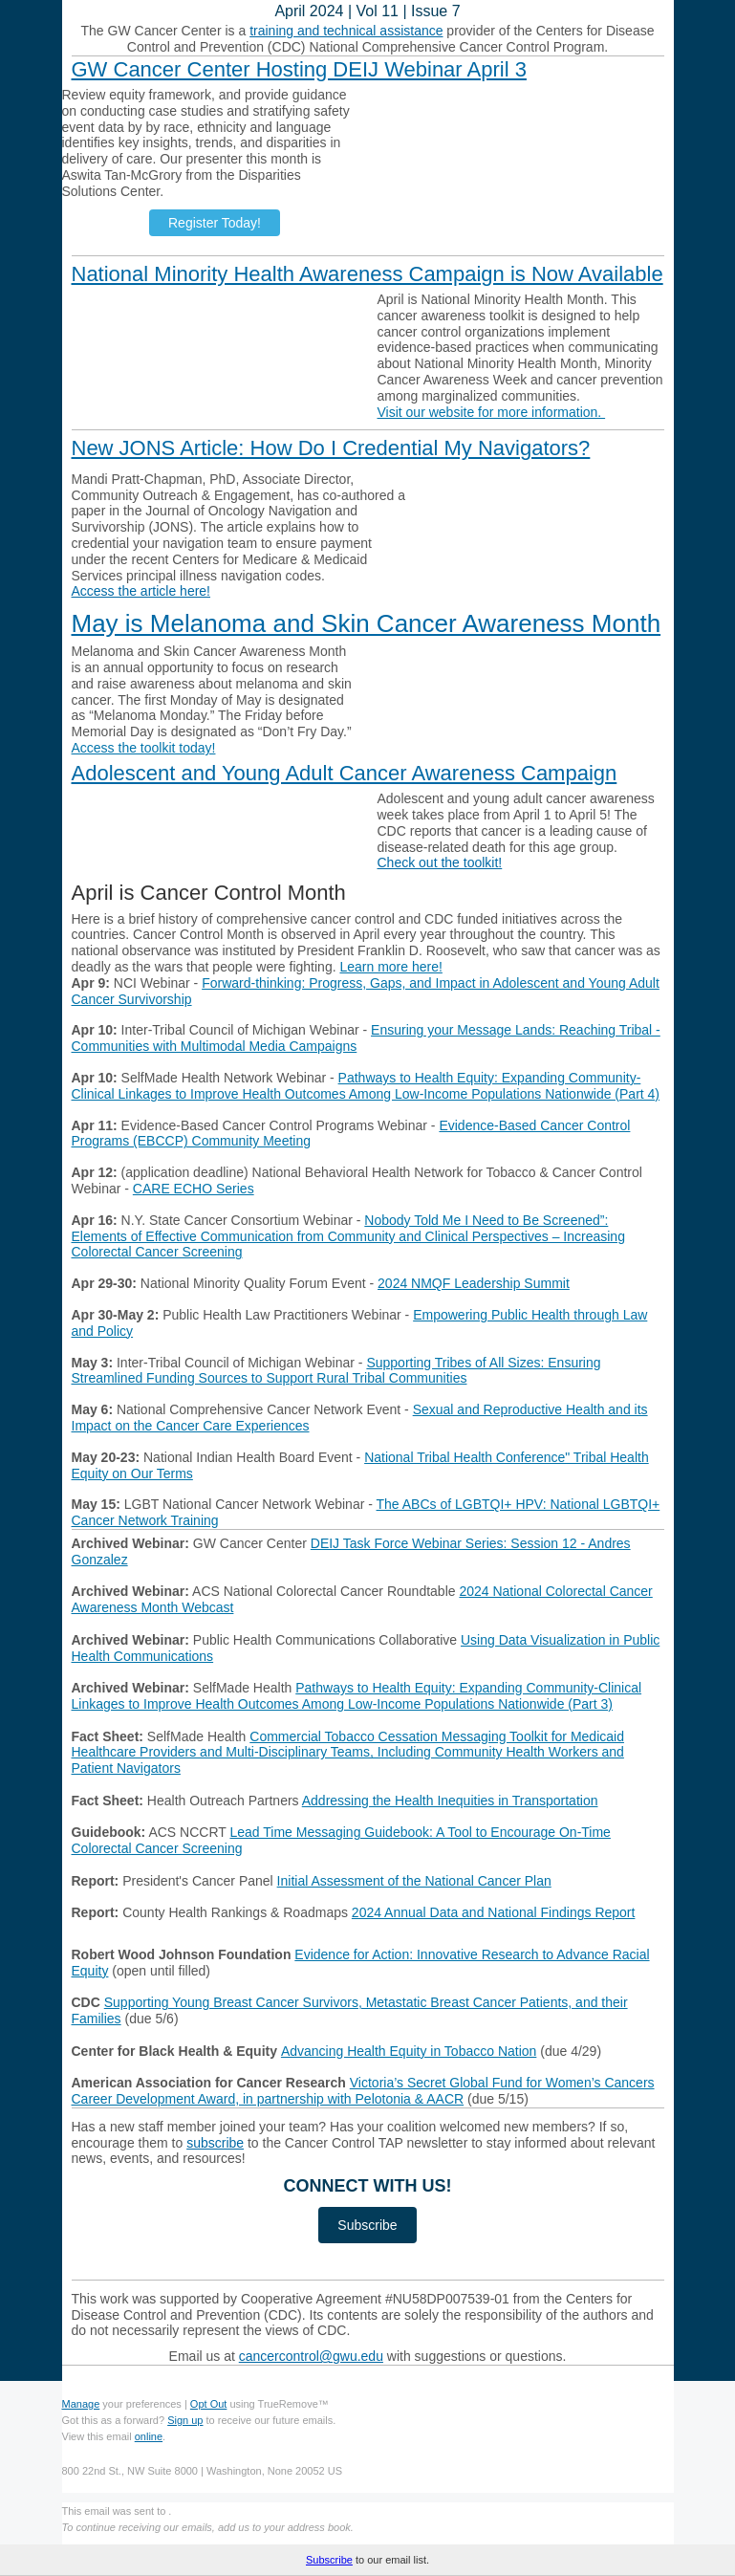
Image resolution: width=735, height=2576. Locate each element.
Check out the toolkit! (440, 862)
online (148, 2436)
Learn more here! (390, 966)
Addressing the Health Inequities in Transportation (450, 1800)
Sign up (185, 2420)
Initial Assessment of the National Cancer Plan (414, 1880)
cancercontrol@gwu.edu (311, 2356)
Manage (81, 2404)
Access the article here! (141, 591)
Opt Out (208, 2404)
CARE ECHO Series (193, 1188)
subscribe (215, 2142)
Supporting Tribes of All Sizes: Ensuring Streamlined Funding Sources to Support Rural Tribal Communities (336, 1370)
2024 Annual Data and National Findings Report (494, 1912)
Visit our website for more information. (492, 412)
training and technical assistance (346, 30)
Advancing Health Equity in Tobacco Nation (408, 2051)
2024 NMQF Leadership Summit (474, 1283)
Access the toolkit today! (144, 747)
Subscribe (329, 2559)
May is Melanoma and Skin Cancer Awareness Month (366, 623)
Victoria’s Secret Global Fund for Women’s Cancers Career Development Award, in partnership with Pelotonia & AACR (363, 2091)
